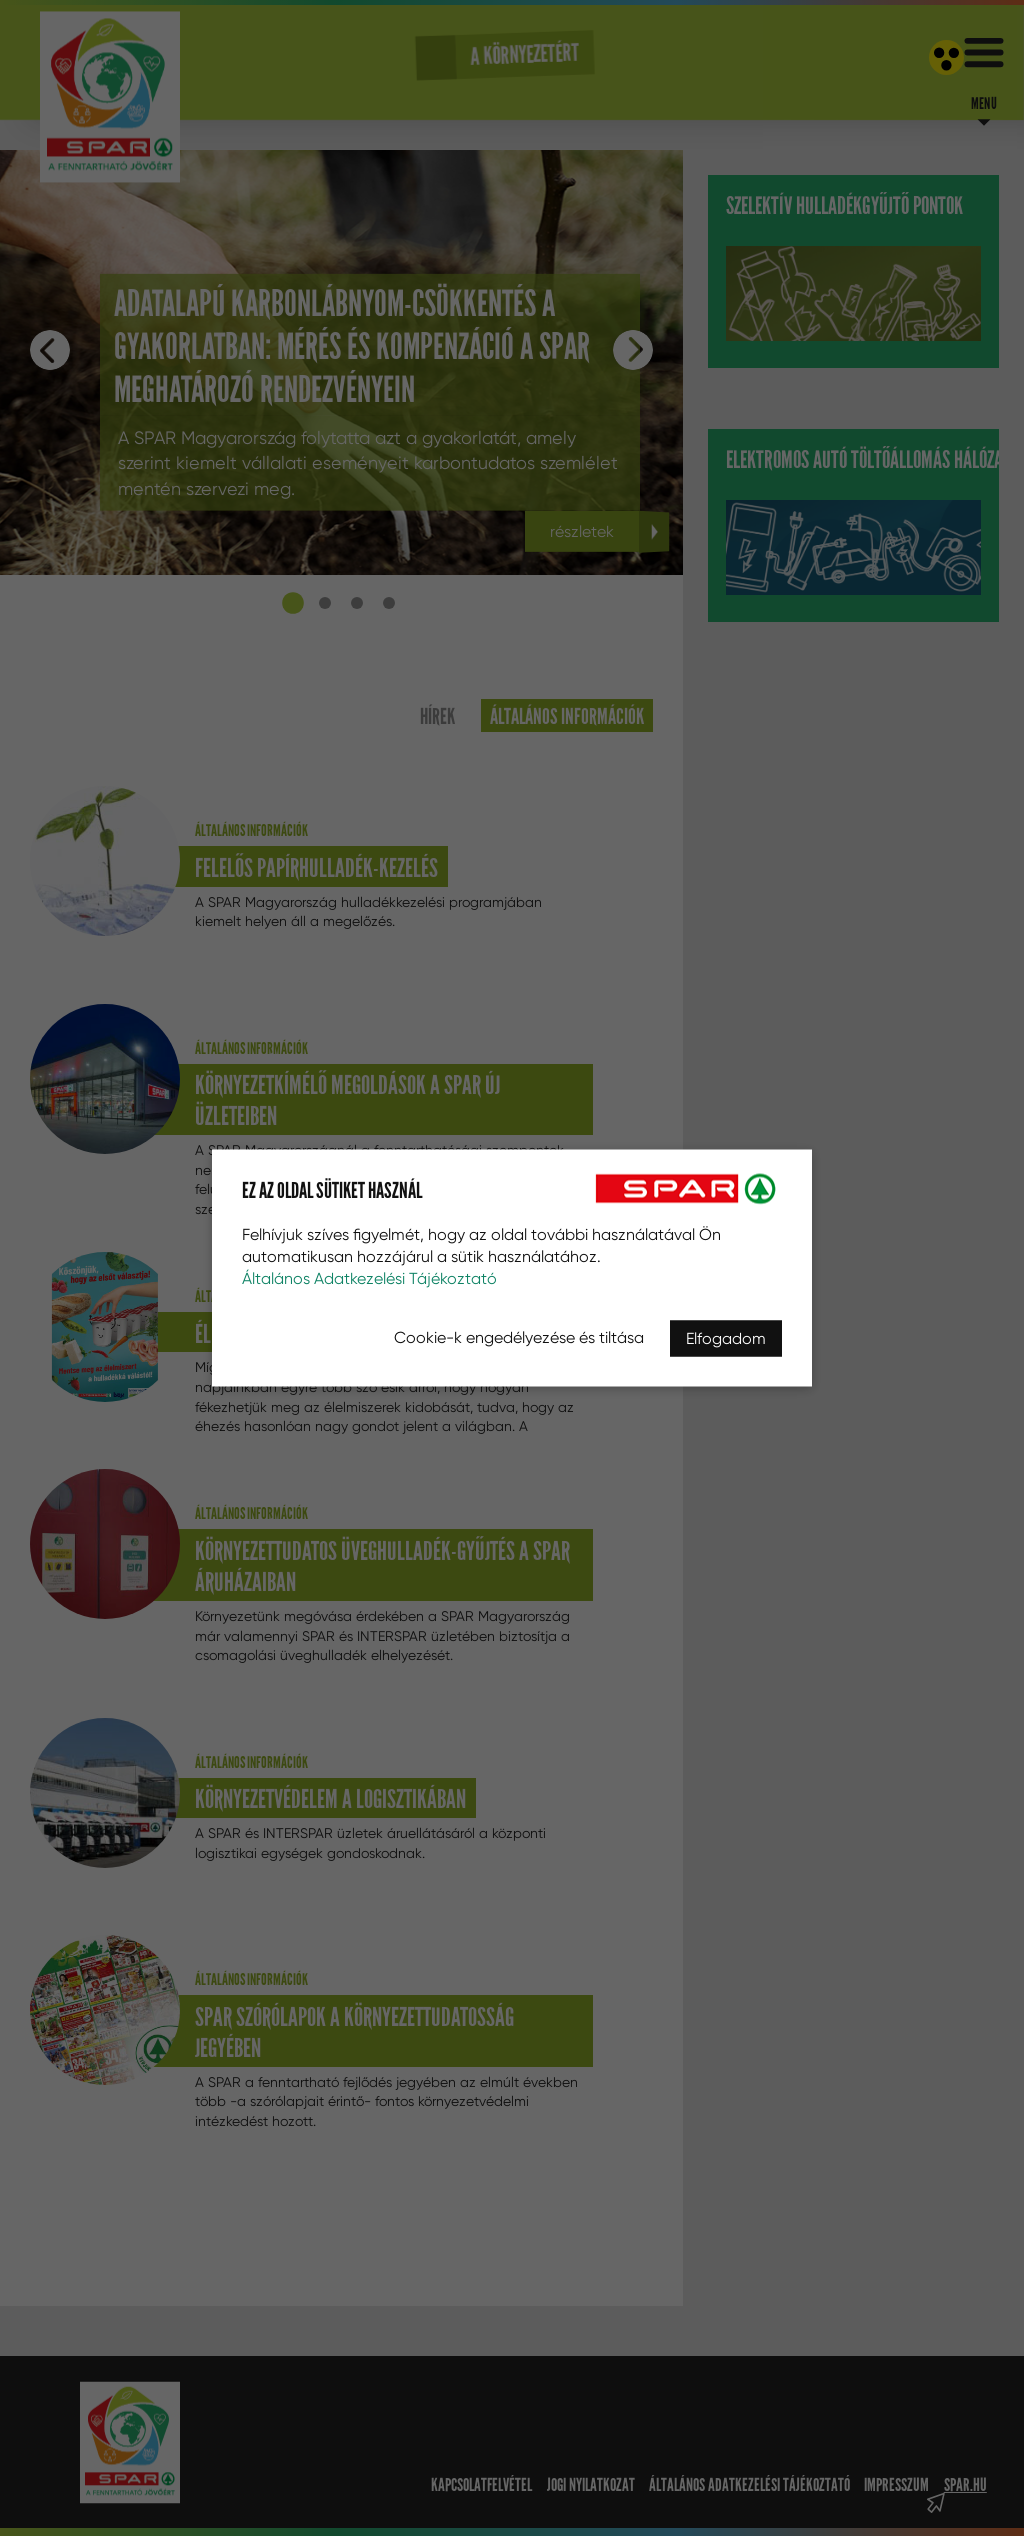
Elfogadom (726, 1338)
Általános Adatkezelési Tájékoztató (369, 1278)
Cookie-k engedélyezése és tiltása (519, 1337)
